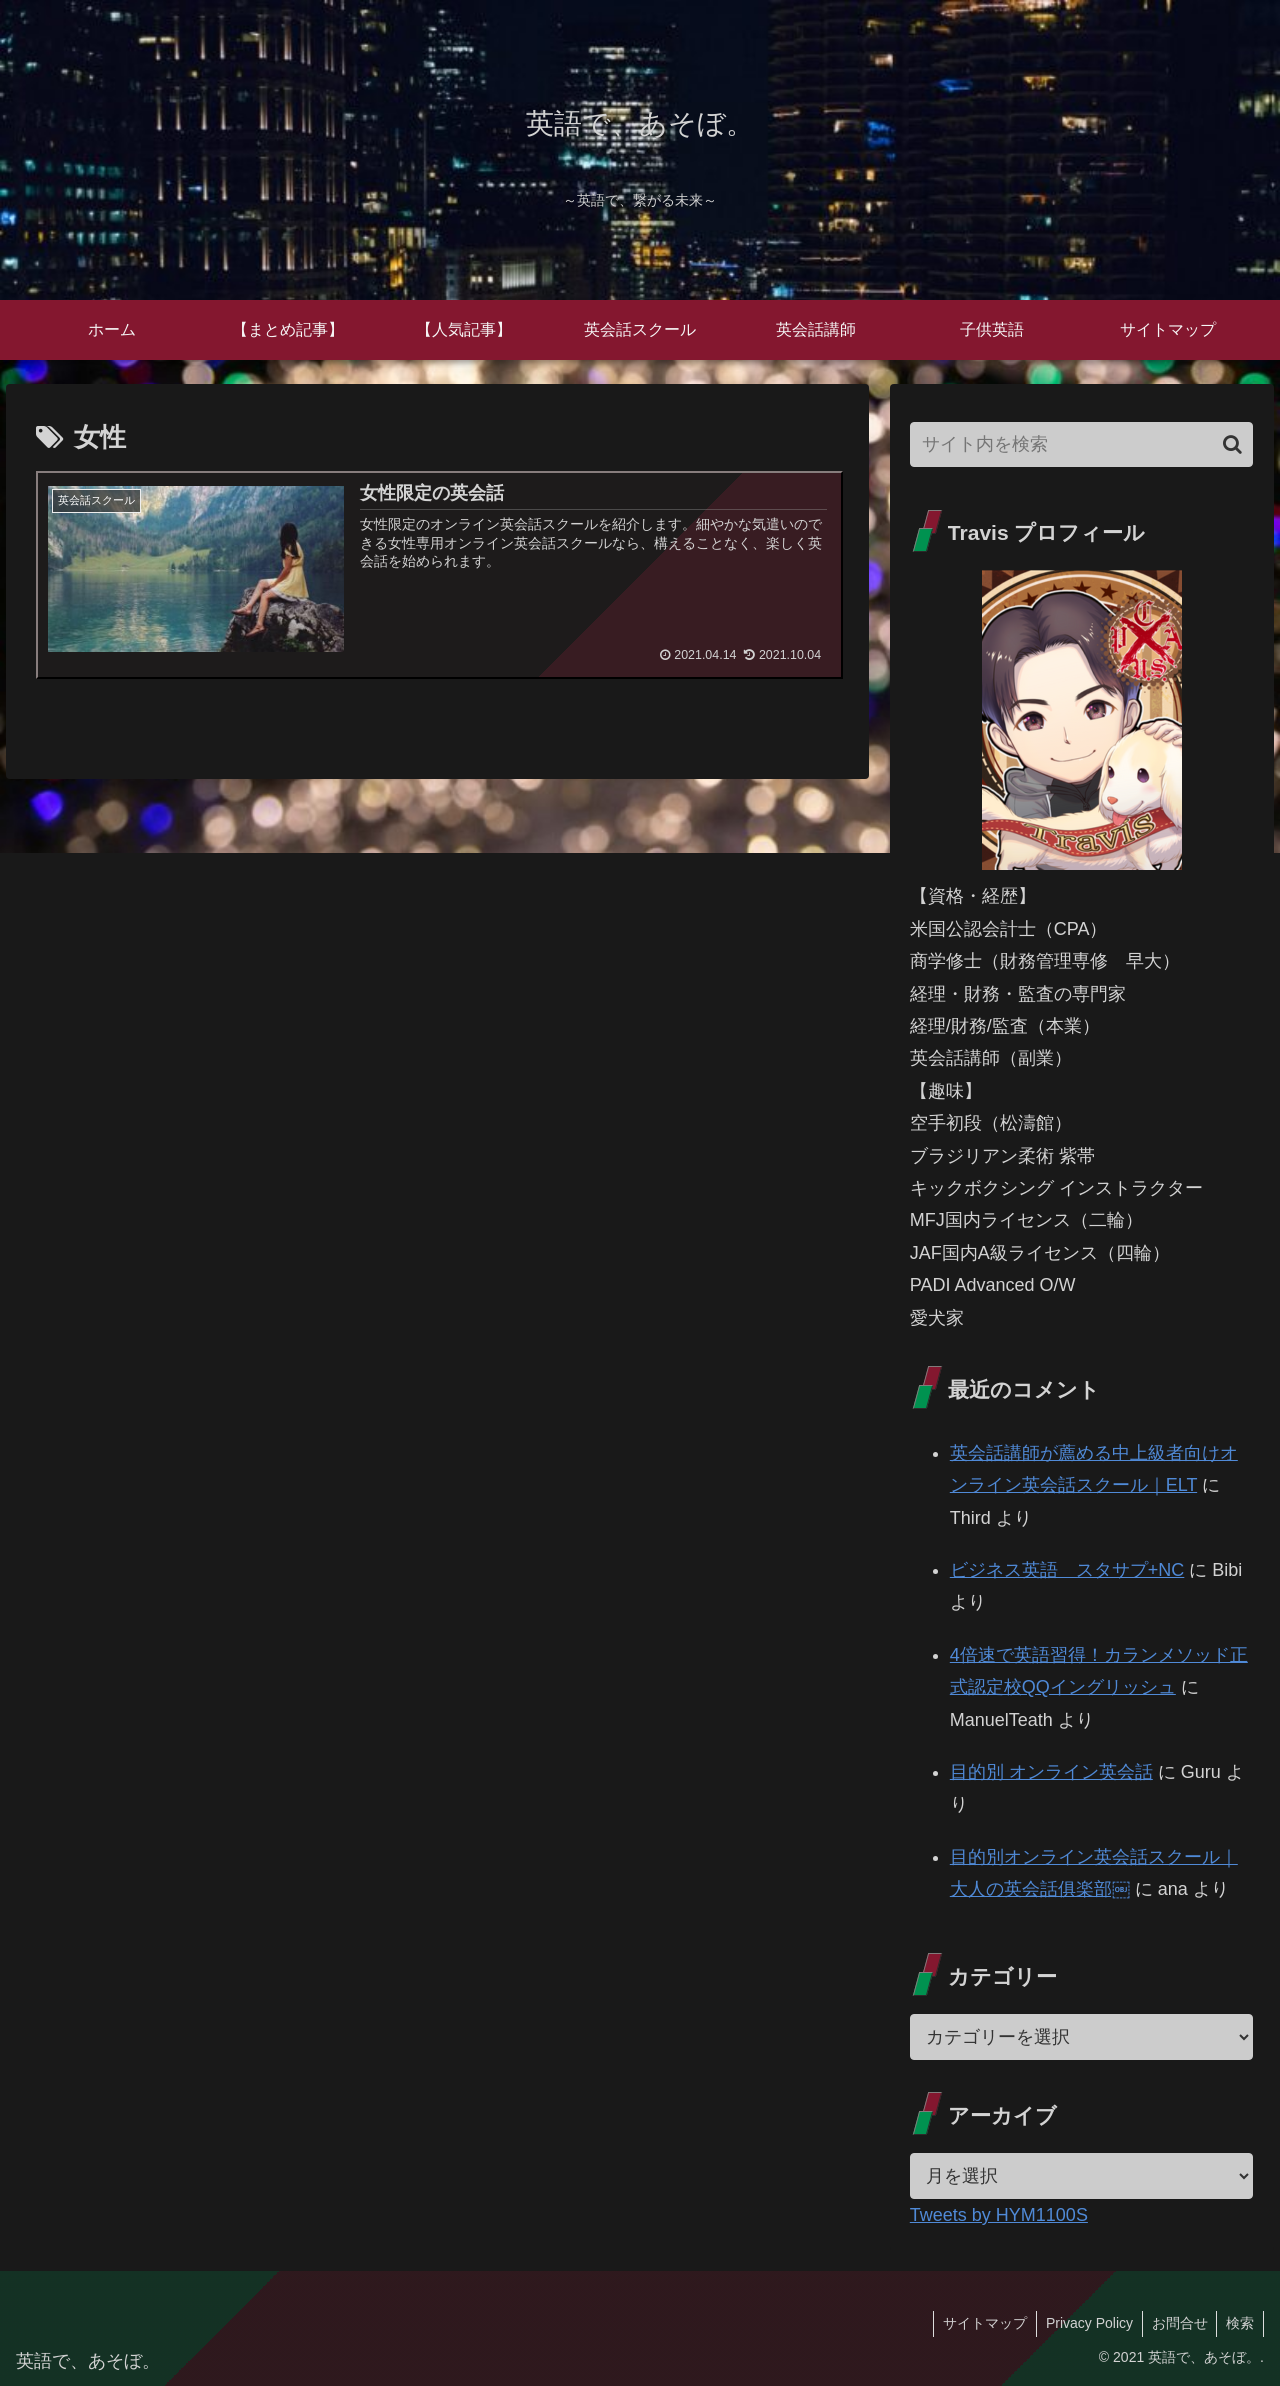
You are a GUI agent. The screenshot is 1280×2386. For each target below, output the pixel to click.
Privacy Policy (1083, 2323)
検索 (1239, 2323)
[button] (1232, 444)
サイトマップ (977, 2323)
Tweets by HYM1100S (999, 2215)
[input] (1082, 444)
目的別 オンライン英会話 (1051, 1772)
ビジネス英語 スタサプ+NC (1067, 1570)
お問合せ (1176, 2323)
